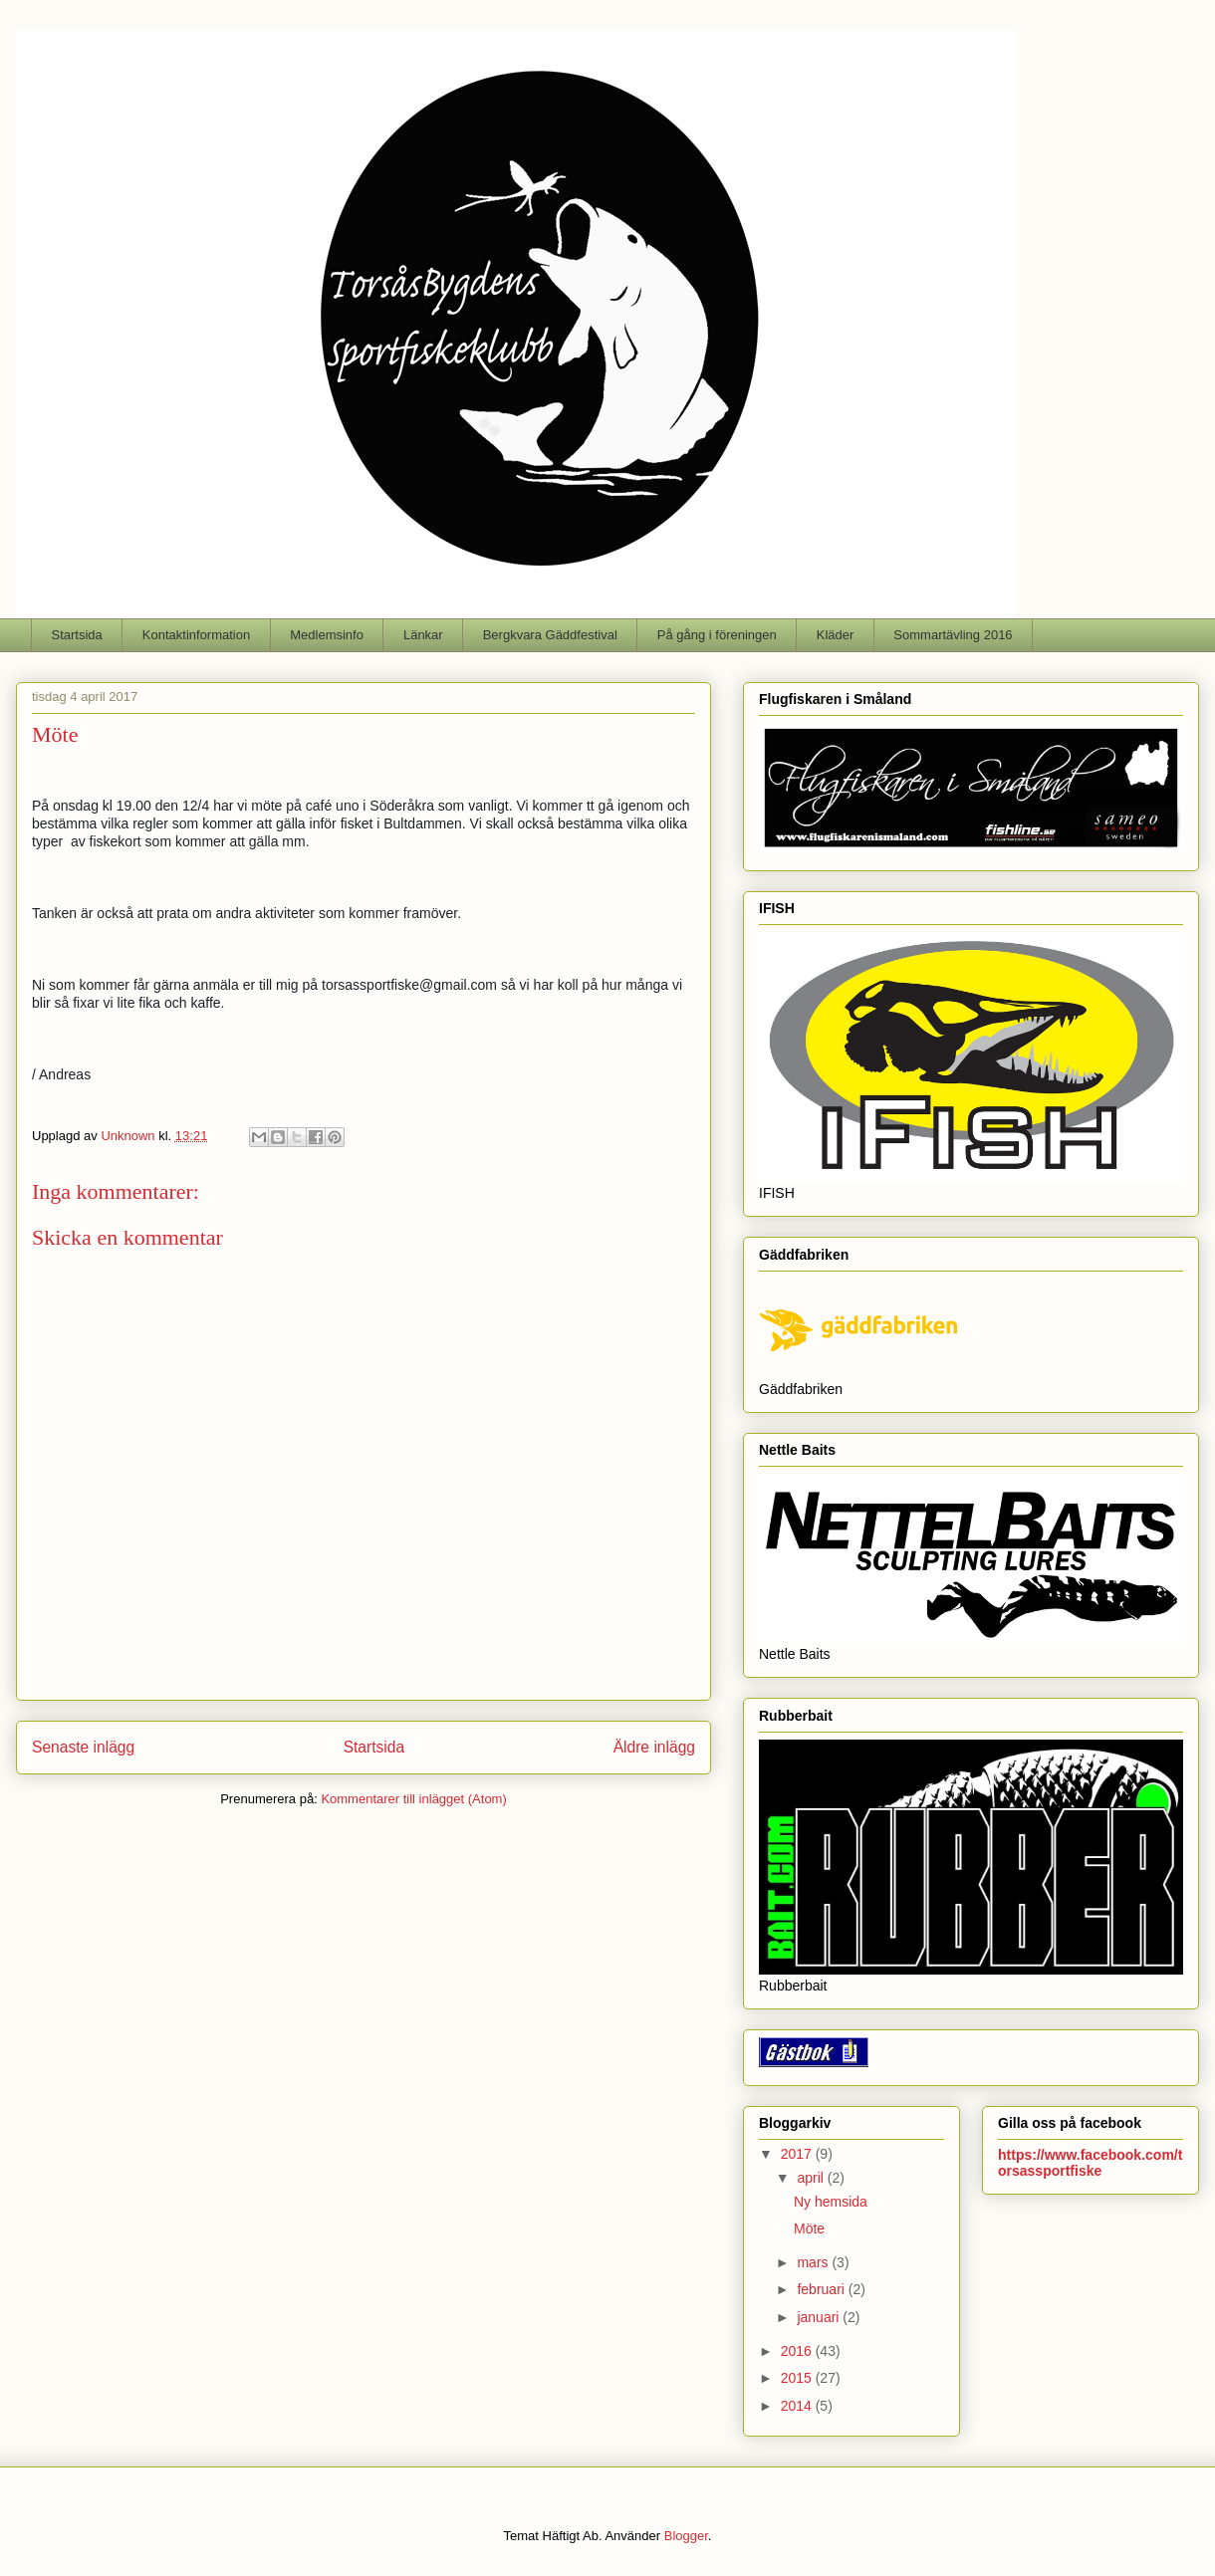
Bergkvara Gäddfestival (550, 634)
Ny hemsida (830, 2202)
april (812, 2178)
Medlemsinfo (327, 634)
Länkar (423, 634)
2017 (798, 2154)
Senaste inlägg (83, 1747)
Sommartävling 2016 (952, 634)
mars (814, 2262)
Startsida (77, 634)
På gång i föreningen (717, 634)
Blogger (686, 2535)
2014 (798, 2406)
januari (820, 2317)
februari (822, 2289)
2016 (798, 2351)
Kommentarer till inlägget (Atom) (413, 1798)
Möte (809, 2228)
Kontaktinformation (196, 634)
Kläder (835, 634)
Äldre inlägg (654, 1747)
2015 (798, 2378)
